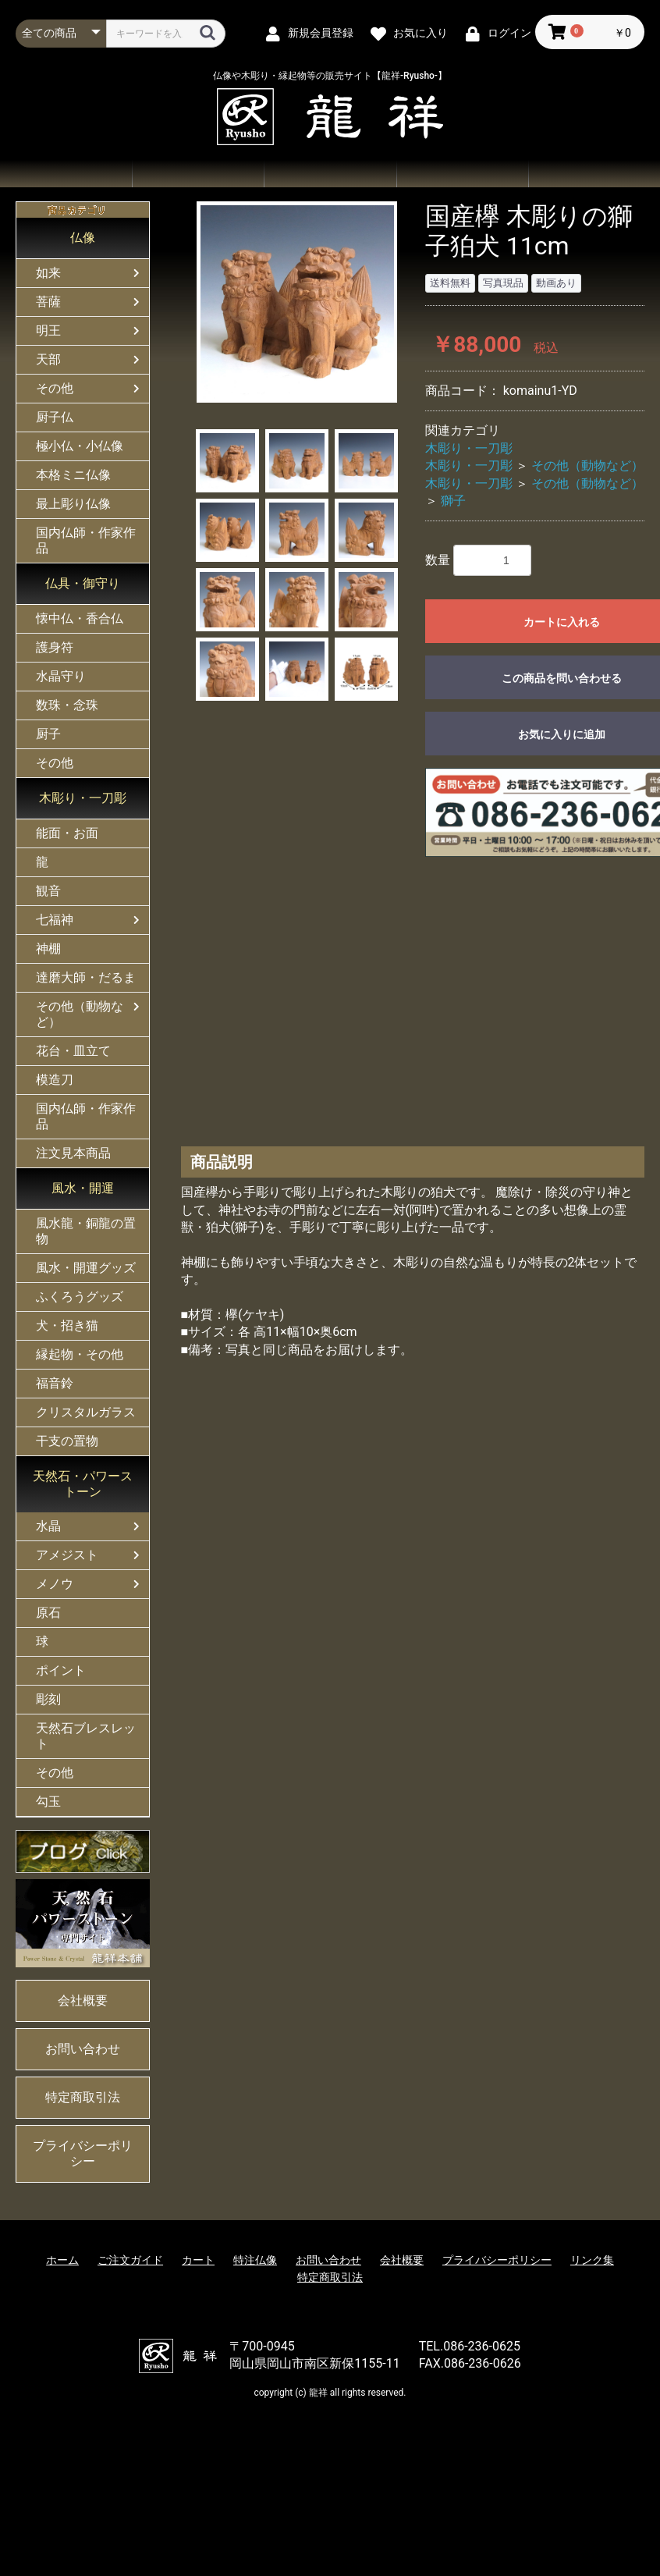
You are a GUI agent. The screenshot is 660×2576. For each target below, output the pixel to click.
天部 (48, 359)
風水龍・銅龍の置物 (86, 1231)
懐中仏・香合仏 (79, 618)
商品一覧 (198, 173)
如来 (48, 272)
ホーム (66, 173)
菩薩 (48, 301)
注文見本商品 (73, 1153)
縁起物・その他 (79, 1354)
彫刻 (48, 1699)
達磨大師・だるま (86, 977)
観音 (48, 890)
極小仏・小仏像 (79, 446)
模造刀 (54, 1079)
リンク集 (592, 2260)
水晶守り (61, 676)
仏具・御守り (82, 583)
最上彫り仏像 (73, 503)
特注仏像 (255, 2260)
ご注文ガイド (330, 173)
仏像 (82, 237)
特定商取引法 (82, 2097)
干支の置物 (67, 1441)
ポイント (61, 1670)
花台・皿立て (73, 1050)
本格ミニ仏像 (73, 474)
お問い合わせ (462, 173)
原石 (48, 1612)
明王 (48, 330)
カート (198, 2260)
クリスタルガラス (86, 1412)
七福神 (54, 919)
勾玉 (48, 1801)
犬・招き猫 (67, 1325)
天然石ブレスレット (86, 1736)
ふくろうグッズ (79, 1296)
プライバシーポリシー (83, 2153)
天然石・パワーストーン (83, 1484)
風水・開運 (82, 1188)
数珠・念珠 (67, 705)
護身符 (54, 647)
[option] (297, 302)
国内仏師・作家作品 (86, 540)
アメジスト (67, 1554)
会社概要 (594, 173)
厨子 (48, 734)
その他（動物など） (79, 1014)
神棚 (48, 948)
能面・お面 (67, 833)
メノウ (54, 1583)
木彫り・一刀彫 (82, 798)
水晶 (48, 1526)
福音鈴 (54, 1383)
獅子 (453, 500)
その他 (54, 388)
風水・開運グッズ (86, 1267)
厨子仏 (54, 417)
